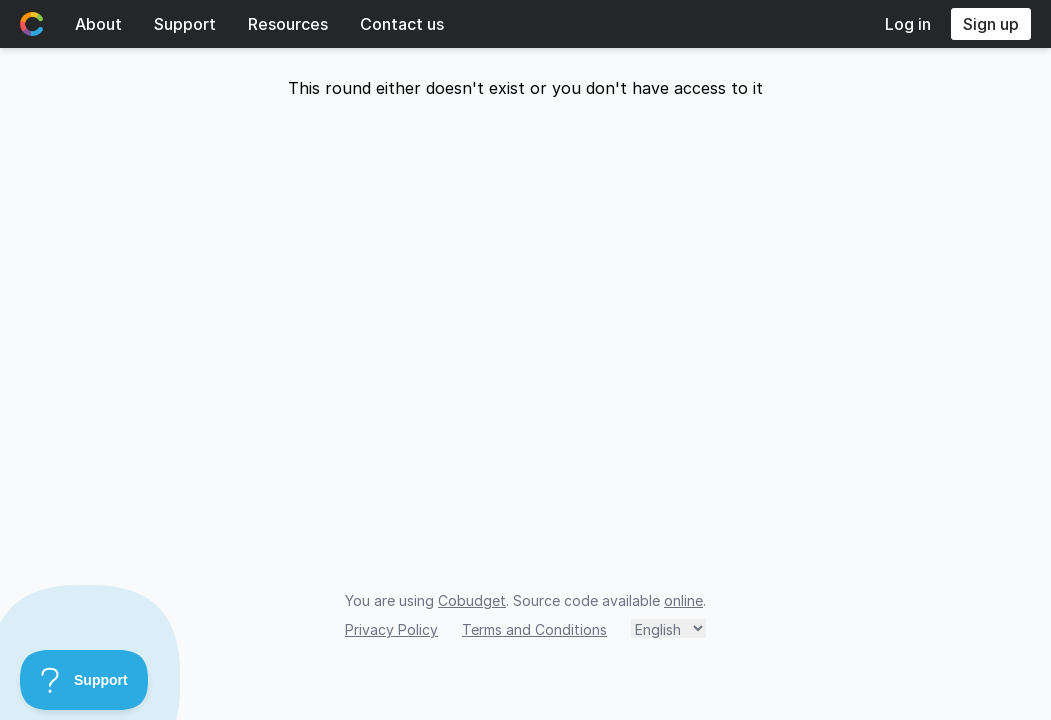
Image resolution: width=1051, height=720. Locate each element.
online (683, 600)
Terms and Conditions (534, 629)
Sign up (991, 24)
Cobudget (472, 600)
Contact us (402, 24)
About (98, 24)
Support (185, 24)
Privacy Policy (391, 629)
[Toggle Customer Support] (84, 680)
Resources (288, 24)
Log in (908, 24)
